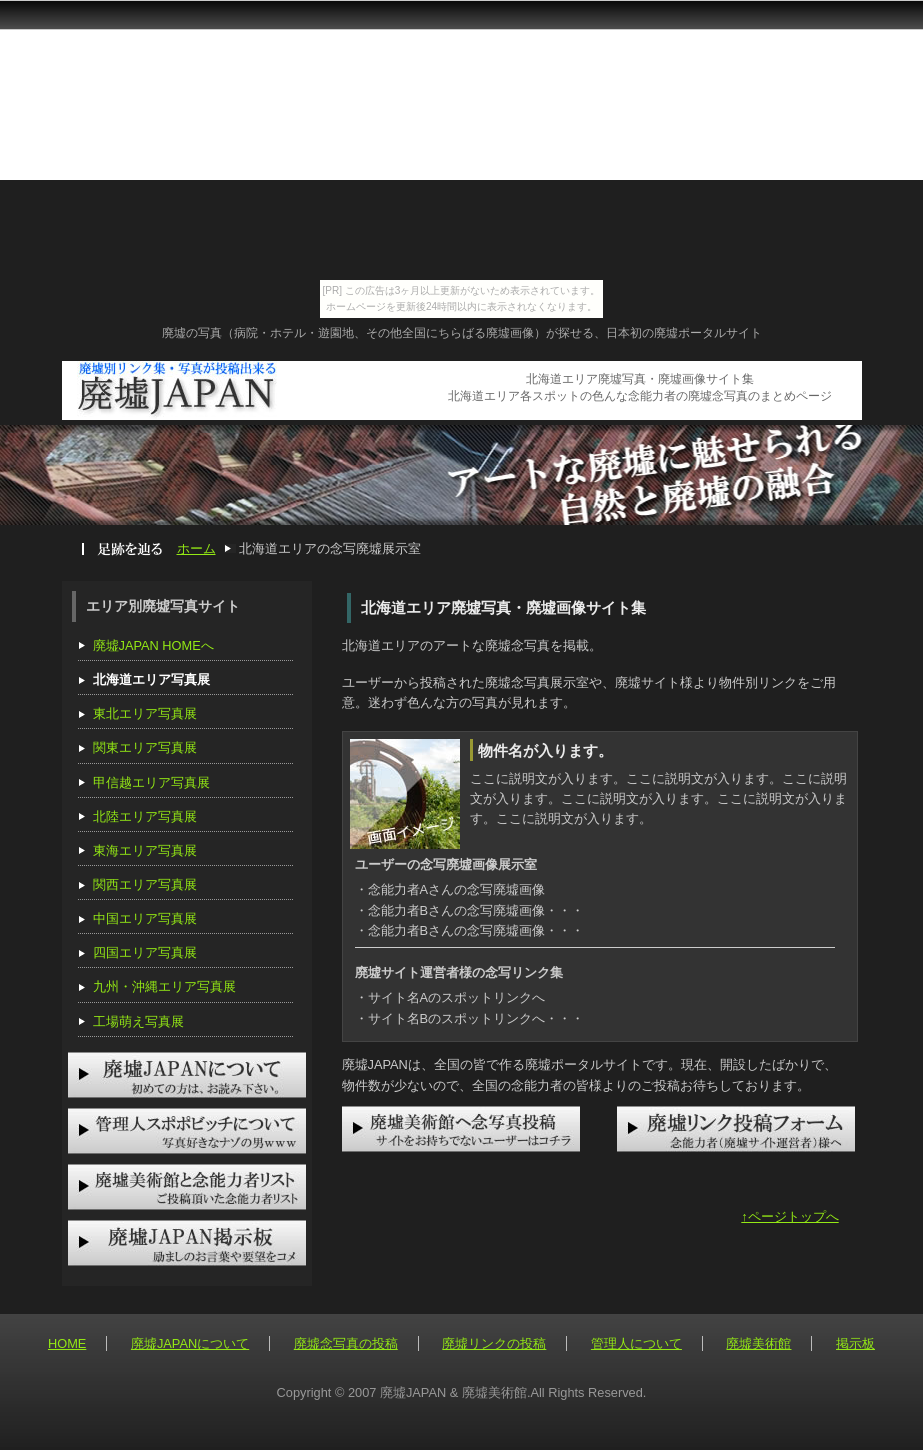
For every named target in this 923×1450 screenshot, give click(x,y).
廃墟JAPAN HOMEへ (153, 645)
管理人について (636, 1343)
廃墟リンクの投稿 (494, 1343)
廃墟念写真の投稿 (346, 1343)
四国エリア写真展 (145, 952)
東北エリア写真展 (145, 713)
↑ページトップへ (789, 1216)
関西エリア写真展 (145, 884)
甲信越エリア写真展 (151, 782)
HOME (67, 1343)
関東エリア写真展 (145, 747)
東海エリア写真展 (145, 850)
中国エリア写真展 (145, 918)
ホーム (196, 548)
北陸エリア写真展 (145, 816)
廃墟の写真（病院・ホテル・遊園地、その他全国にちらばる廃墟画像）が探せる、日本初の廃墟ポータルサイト (462, 333)
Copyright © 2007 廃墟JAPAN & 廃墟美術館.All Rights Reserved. (462, 1392)
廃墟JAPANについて (190, 1343)
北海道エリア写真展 (151, 679)
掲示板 (855, 1343)
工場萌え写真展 (138, 1021)
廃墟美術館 (758, 1343)
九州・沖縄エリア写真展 (164, 986)
